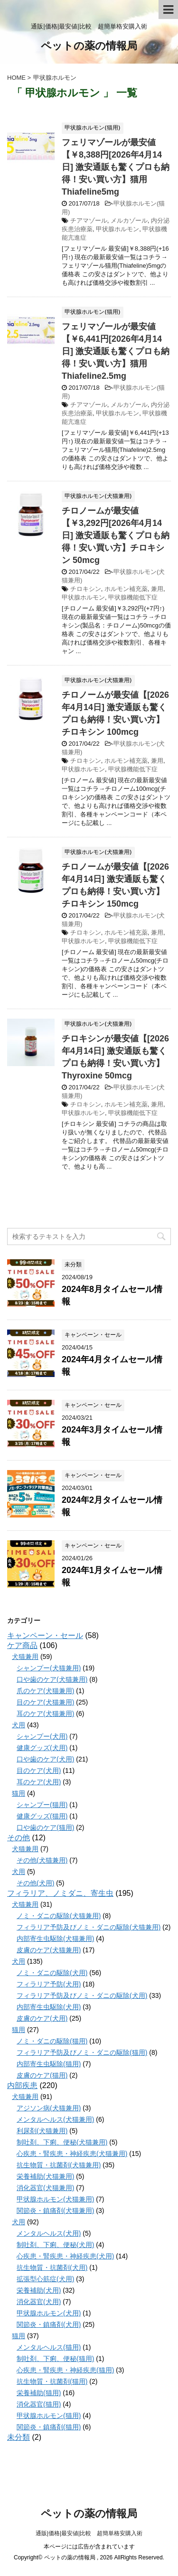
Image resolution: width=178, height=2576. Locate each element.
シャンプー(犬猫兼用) (49, 1668)
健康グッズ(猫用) (42, 1816)
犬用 (18, 1725)
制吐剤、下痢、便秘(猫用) (55, 2358)
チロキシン (85, 588)
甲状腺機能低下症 (133, 597)
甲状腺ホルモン (117, 229)
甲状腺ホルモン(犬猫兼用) (55, 2199)
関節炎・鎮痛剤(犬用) (49, 2324)
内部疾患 (22, 2085)
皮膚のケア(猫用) (42, 2075)
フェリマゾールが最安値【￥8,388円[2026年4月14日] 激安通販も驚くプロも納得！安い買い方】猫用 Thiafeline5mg (115, 167)
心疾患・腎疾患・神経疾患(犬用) (65, 2256)
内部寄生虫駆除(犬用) (49, 2007)
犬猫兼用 (25, 1656)
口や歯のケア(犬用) (45, 1759)
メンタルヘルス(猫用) (49, 2347)
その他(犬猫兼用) (42, 1860)
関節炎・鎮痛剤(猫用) (49, 2427)
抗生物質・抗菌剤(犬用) (52, 2267)
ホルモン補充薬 (126, 588)
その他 (18, 1838)
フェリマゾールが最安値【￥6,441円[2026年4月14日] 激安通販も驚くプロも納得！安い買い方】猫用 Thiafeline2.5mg (115, 351)
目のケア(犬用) (39, 1770)
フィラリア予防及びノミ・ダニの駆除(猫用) (82, 2052)
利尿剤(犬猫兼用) (42, 2131)
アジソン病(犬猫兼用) (49, 2108)
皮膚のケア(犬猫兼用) (49, 1950)
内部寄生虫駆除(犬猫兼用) (55, 1938)
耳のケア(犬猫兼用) (45, 1713)
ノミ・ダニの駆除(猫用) (52, 2041)
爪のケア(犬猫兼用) (45, 1691)
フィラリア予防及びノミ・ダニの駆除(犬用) (82, 1995)
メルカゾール (129, 220)
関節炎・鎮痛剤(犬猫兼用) (55, 2210)
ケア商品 (22, 1645)
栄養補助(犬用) (39, 2290)
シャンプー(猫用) (42, 1804)
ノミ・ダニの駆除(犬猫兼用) (59, 1916)
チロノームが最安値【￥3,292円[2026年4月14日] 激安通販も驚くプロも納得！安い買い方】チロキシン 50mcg (115, 535)
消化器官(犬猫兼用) (45, 2188)
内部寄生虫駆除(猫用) (49, 2064)
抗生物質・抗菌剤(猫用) (52, 2381)
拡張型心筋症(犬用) (45, 2279)
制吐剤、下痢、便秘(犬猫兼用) (62, 2142)
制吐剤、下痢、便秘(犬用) (55, 2244)
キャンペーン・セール (45, 1635)
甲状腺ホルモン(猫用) (49, 2415)
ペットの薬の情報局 (89, 46)
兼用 (157, 588)
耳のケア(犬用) (39, 1782)
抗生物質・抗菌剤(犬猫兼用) (59, 2165)
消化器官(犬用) (39, 2301)
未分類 (18, 2437)
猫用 (18, 1793)
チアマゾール (88, 220)
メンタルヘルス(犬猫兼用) (55, 2119)
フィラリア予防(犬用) (49, 1984)
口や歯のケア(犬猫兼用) (52, 1679)
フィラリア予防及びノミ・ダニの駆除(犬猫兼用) (88, 1927)
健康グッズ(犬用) (42, 1748)
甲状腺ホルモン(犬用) (49, 2313)
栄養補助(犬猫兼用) (45, 2176)
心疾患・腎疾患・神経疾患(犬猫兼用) (72, 2153)
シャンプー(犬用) (42, 1736)
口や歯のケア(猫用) (45, 1827)
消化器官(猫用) (39, 2404)
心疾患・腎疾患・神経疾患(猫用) (65, 2370)
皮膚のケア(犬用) (42, 2018)
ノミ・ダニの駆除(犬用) (52, 1972)
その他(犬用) (35, 1883)
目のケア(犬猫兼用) (45, 1702)
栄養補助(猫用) (39, 2393)
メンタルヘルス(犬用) (49, 2233)
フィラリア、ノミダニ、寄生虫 (60, 1893)
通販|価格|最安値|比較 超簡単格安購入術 (89, 2533)
